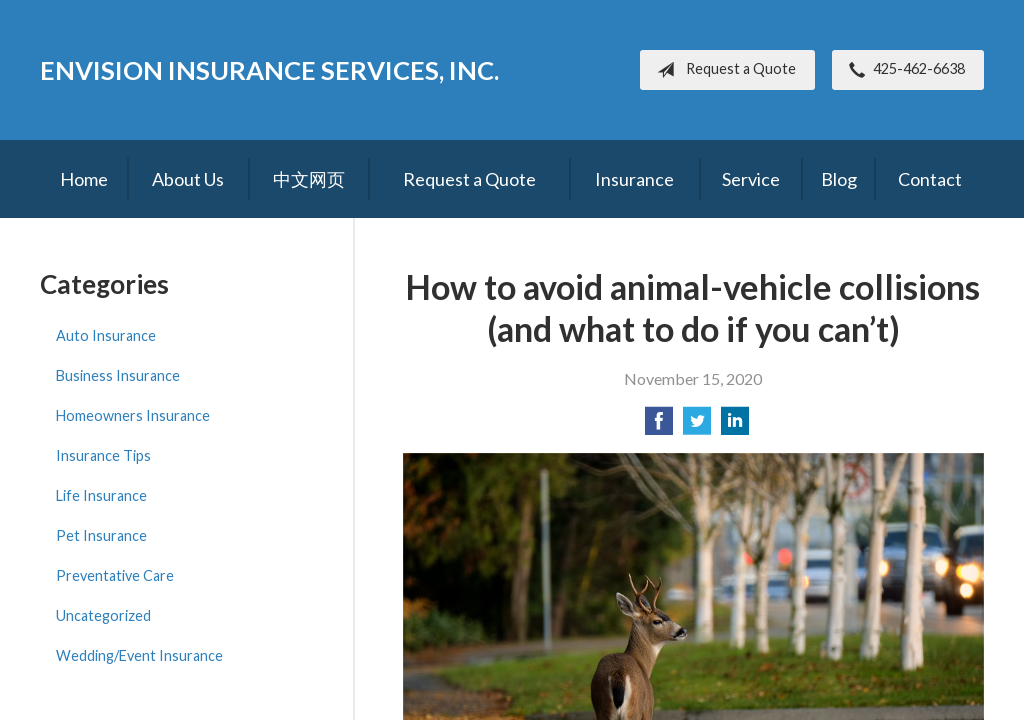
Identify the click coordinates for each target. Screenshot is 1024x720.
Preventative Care (115, 575)
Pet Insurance (101, 535)
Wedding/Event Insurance (139, 655)
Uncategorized (103, 615)
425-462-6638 (903, 70)
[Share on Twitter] (697, 426)
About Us (188, 179)
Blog (839, 179)
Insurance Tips (103, 455)
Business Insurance (118, 375)
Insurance (634, 179)
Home (84, 179)
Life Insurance (101, 495)
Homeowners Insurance (133, 415)
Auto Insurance (106, 335)
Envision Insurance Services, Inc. (269, 70)
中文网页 (309, 179)
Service (751, 179)
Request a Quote (722, 70)
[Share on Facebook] (659, 426)
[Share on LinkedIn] (735, 426)
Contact (930, 179)
